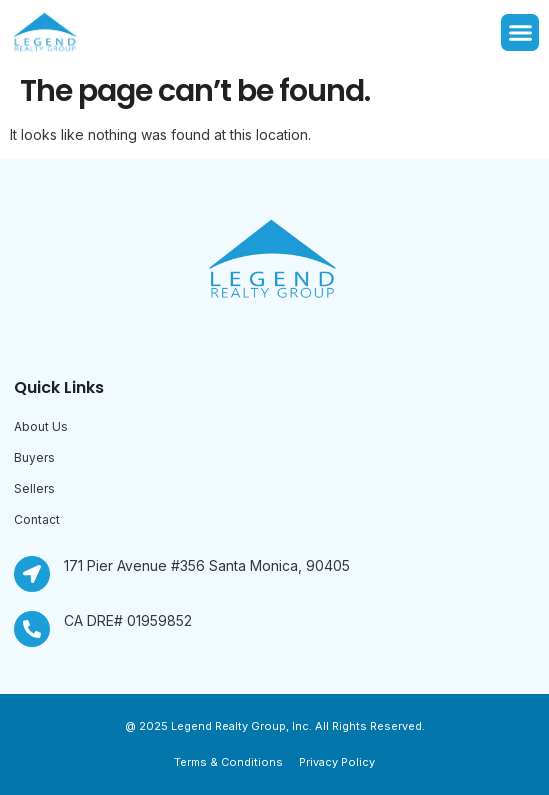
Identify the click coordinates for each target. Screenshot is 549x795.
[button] (520, 33)
